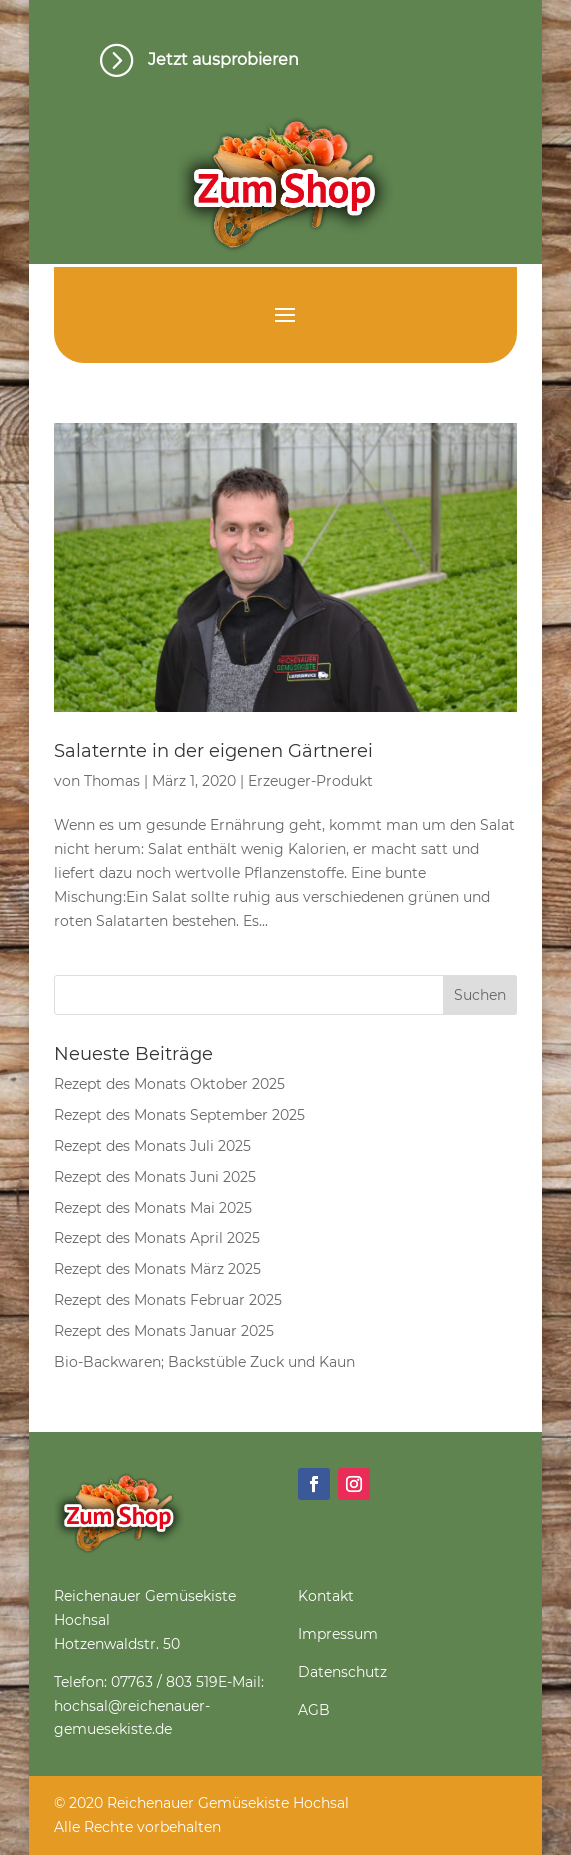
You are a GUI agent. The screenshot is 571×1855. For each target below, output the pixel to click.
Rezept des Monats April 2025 (157, 1238)
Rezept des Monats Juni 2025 (155, 1177)
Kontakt (326, 1596)
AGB (314, 1710)
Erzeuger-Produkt (310, 781)
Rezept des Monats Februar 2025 (168, 1300)
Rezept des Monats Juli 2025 (152, 1146)
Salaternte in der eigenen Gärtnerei (213, 751)
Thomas (112, 781)
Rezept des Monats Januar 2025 (164, 1331)
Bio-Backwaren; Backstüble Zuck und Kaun (204, 1362)
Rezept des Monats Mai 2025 (153, 1208)
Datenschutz (342, 1672)
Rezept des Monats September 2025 (179, 1115)
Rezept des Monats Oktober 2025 (169, 1084)
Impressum (338, 1634)
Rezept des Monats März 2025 (157, 1269)
